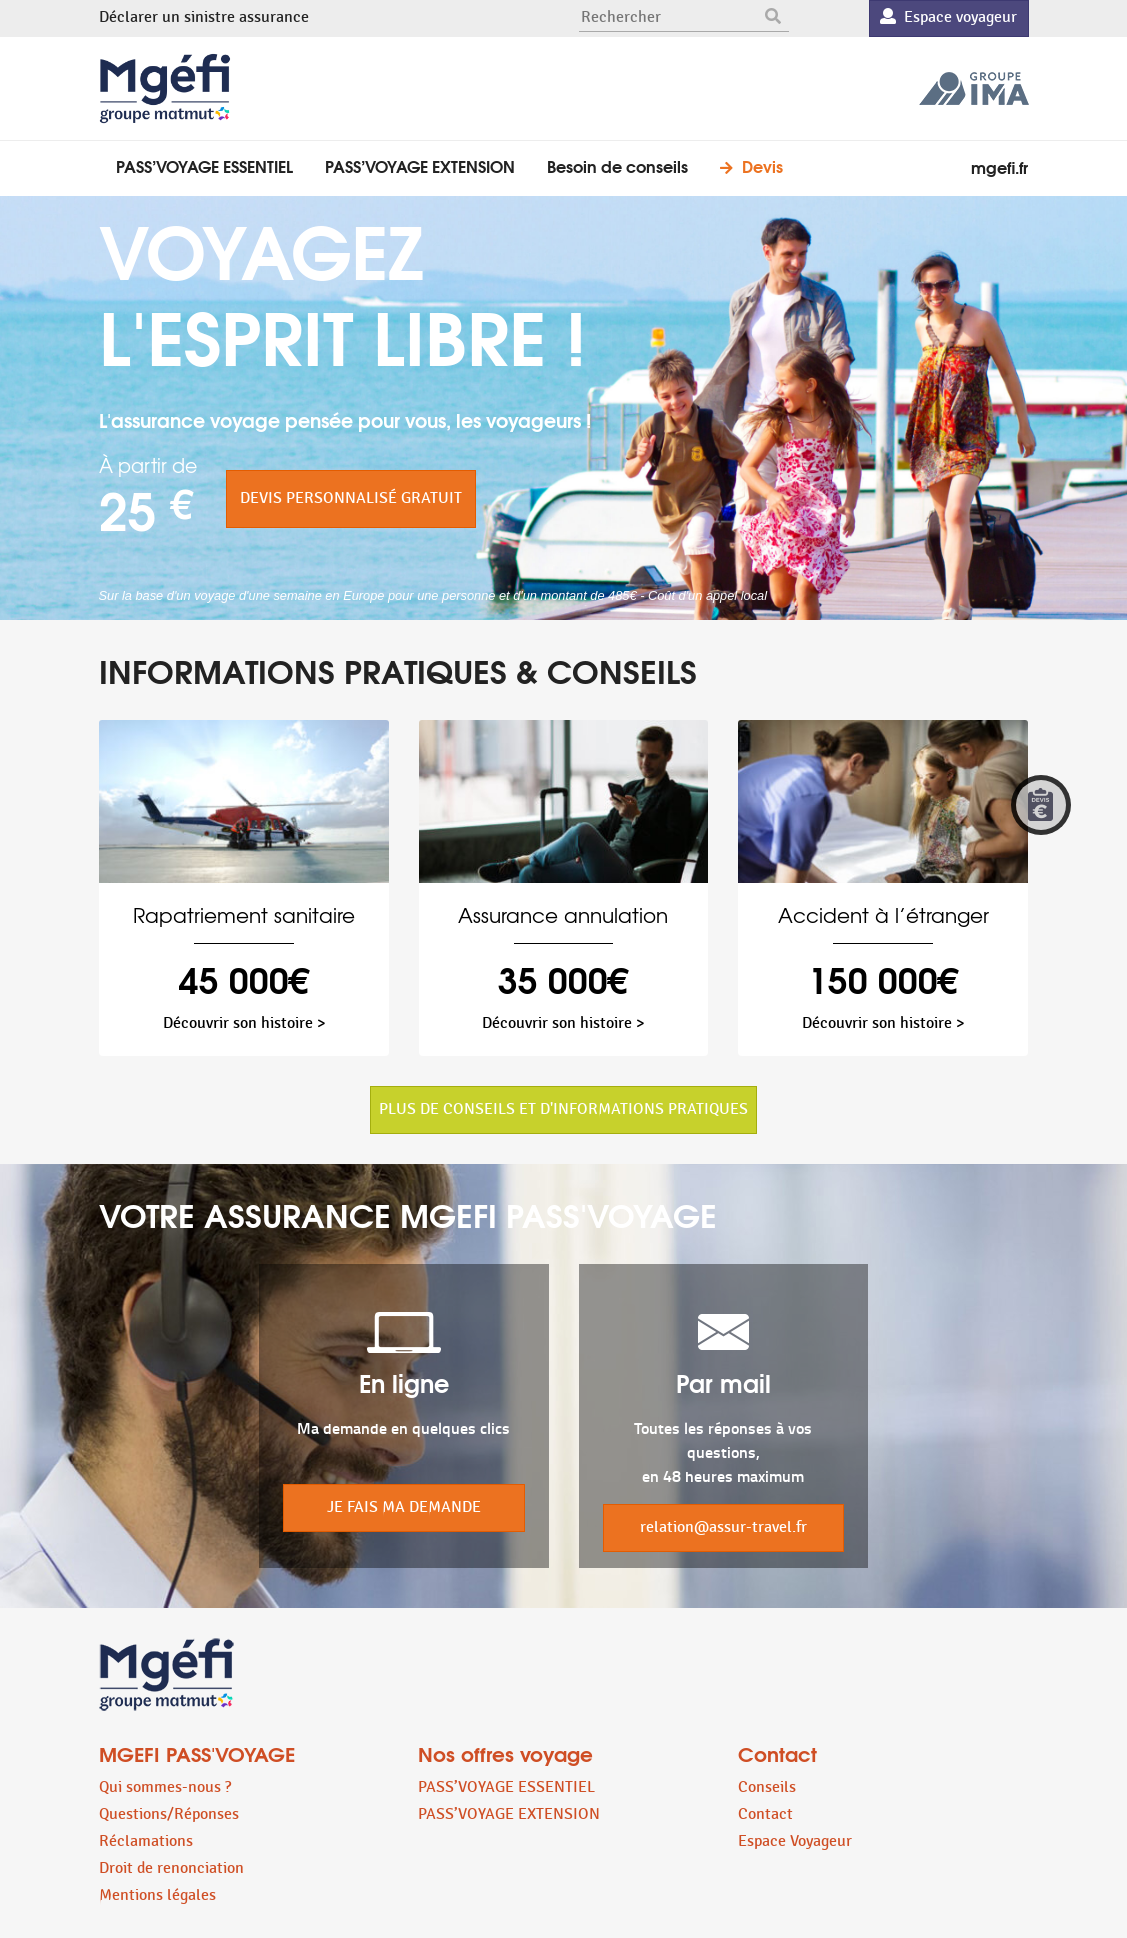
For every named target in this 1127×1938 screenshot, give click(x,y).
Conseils (767, 1787)
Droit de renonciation (171, 1868)
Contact (765, 1814)
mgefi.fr (999, 166)
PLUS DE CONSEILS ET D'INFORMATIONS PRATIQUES (563, 1109)
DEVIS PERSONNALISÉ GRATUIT (351, 498)
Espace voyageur (948, 17)
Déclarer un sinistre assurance (204, 17)
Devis (762, 165)
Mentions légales (157, 1895)
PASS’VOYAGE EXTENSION (420, 165)
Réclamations (146, 1841)
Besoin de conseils (617, 165)
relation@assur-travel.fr (723, 1527)
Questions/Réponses (169, 1814)
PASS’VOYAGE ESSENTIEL (204, 165)
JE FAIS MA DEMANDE (404, 1507)
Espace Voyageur (795, 1841)
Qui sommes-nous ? (165, 1787)
